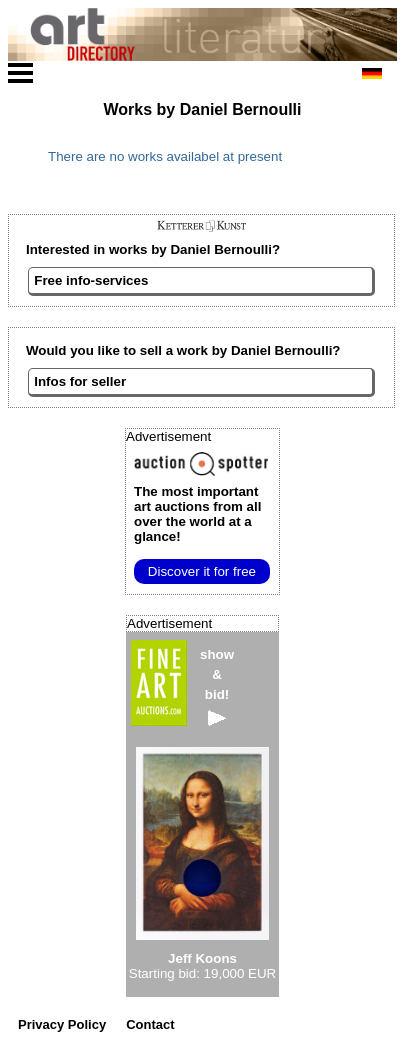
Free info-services (91, 280)
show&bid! (217, 686)
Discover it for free (202, 571)
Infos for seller (80, 381)
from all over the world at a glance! (197, 514)
